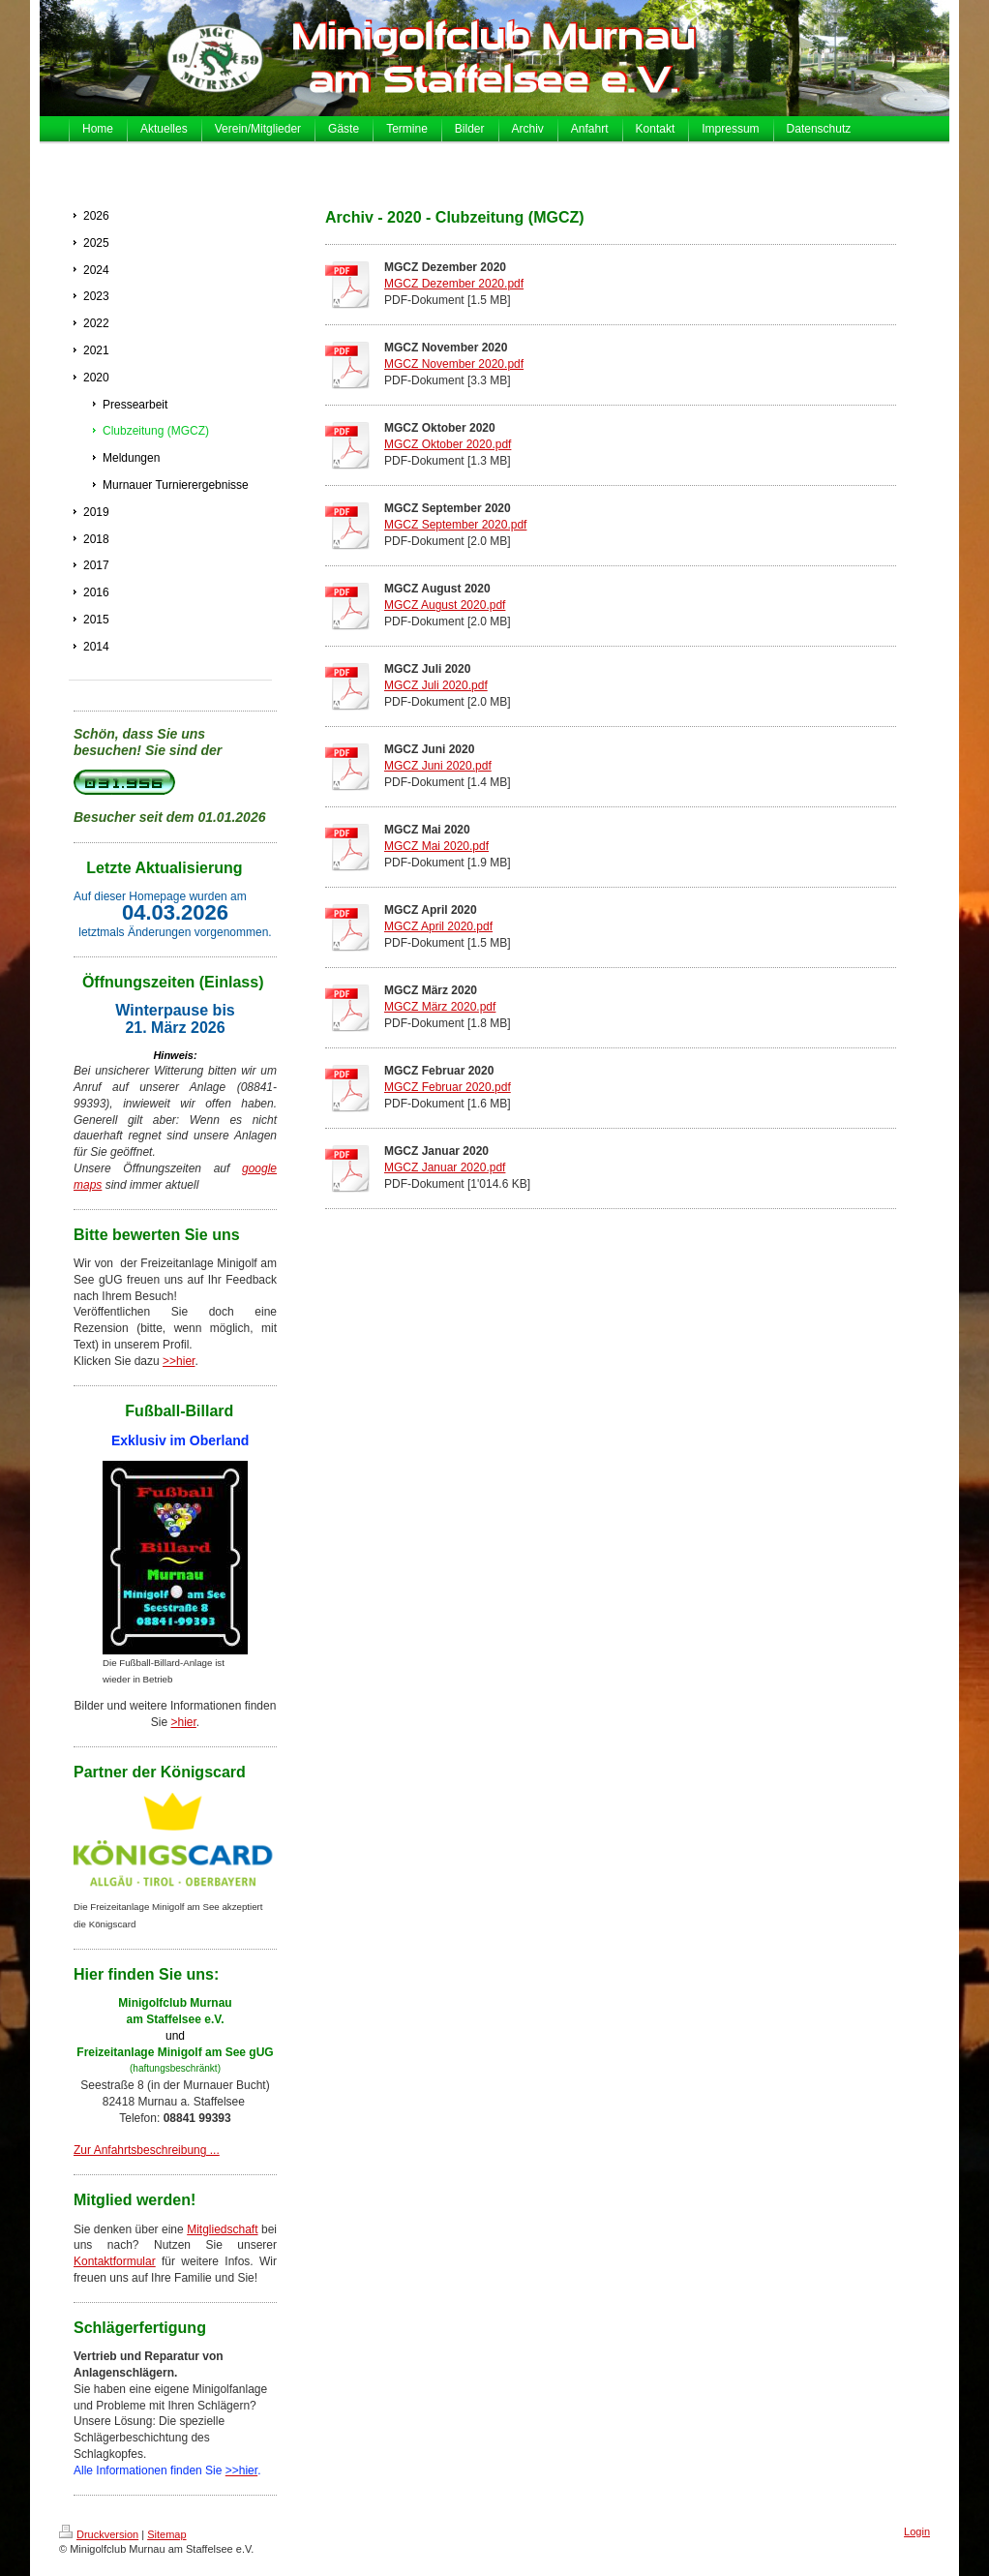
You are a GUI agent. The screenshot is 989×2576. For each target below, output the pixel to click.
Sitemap (166, 2534)
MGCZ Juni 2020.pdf (438, 766)
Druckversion (98, 2534)
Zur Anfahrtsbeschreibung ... (147, 2150)
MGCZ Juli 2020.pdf (436, 685)
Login (917, 2531)
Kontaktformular (115, 2261)
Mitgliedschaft (222, 2229)
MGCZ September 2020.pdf (455, 524)
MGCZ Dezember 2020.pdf (454, 283)
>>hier (179, 1361)
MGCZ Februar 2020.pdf (447, 1087)
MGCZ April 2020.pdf (438, 926)
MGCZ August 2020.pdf (444, 605)
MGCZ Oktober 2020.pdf (447, 444)
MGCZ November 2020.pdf (454, 364)
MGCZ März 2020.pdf (439, 1007)
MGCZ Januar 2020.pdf (444, 1167)
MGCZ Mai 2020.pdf (436, 846)
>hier (182, 1722)
